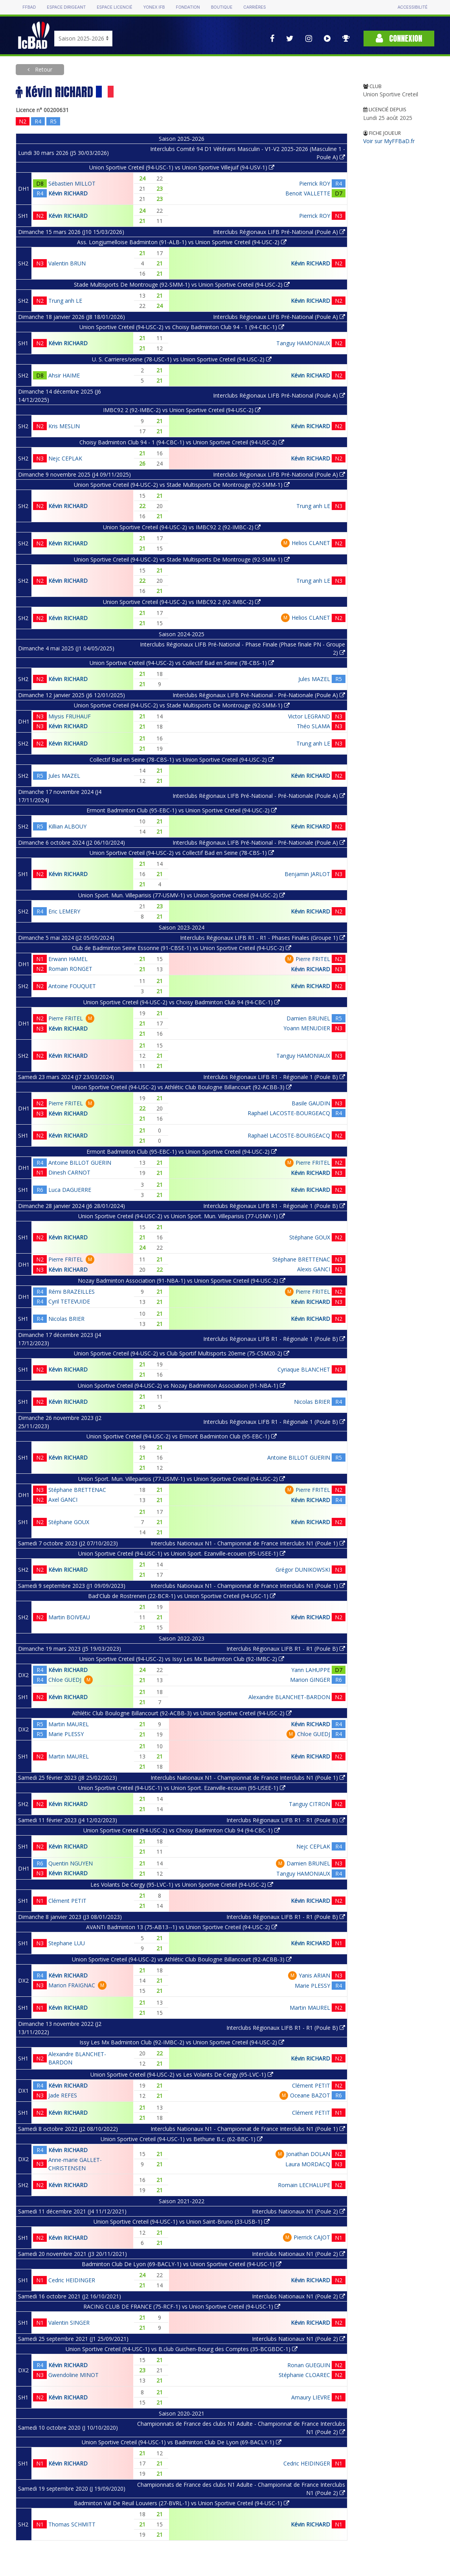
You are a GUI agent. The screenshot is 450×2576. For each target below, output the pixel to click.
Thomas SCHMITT (72, 2524)
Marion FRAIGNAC (71, 1985)
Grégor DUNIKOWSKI (303, 1569)
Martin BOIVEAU (69, 1617)
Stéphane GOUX (309, 1237)
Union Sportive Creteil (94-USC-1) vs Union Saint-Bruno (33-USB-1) (182, 2221)
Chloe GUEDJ (64, 1679)
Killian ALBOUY (67, 826)
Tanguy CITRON (309, 1804)
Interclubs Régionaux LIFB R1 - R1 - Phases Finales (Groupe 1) (262, 937)
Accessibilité (412, 7)
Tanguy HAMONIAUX (303, 343)
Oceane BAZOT (310, 2095)
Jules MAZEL (314, 679)
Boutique (221, 7)
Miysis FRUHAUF (69, 716)
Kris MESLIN (64, 426)
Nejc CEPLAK (65, 458)
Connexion (399, 38)
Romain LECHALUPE (304, 2185)
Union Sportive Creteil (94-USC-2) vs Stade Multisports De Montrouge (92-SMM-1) (182, 484)
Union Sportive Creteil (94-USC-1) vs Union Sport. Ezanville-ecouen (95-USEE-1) (181, 1553)
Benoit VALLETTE (307, 193)
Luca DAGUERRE (69, 1189)
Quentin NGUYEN (70, 1863)
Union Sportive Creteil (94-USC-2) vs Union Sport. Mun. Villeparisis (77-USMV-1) (181, 1216)
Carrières (254, 7)
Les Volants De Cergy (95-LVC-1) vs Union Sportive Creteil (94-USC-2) (181, 1884)
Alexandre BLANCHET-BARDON (289, 1697)
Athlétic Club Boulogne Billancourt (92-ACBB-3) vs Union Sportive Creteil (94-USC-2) (182, 1713)
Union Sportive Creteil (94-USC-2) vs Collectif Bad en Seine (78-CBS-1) (182, 663)
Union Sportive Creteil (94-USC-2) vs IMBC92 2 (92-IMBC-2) (182, 527)
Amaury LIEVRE (310, 2397)
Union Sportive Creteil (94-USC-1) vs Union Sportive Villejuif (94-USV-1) (181, 167)
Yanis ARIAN (314, 1975)
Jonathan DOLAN (308, 2154)
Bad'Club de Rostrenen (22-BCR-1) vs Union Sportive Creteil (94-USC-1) (182, 1596)
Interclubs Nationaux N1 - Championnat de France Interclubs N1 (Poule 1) (248, 1543)
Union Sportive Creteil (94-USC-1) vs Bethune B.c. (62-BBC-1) (182, 2139)
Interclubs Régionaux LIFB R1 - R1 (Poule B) (285, 1648)
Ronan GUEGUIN (308, 2365)
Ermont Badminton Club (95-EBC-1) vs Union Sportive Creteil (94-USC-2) (181, 810)
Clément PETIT (67, 1900)
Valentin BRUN (67, 263)
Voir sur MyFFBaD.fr (389, 141)
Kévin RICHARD (68, 193)
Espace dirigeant (66, 7)
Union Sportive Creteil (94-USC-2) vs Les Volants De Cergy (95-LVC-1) (181, 2074)
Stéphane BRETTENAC (301, 1259)
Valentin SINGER (69, 2322)
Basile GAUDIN (311, 1103)
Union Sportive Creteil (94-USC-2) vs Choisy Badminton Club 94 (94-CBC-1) (181, 1002)
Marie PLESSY (66, 1734)
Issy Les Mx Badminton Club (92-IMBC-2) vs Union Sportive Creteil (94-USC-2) (181, 2042)
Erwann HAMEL (68, 959)
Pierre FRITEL (313, 959)
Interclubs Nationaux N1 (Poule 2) (298, 2211)
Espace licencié (114, 7)
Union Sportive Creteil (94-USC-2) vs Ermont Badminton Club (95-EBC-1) (181, 1436)
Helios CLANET (311, 543)
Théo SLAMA (313, 726)
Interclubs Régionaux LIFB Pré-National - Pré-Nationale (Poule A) (259, 695)
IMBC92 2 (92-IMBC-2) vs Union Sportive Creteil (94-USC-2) (182, 410)
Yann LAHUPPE (310, 1670)
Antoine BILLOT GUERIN (79, 1162)
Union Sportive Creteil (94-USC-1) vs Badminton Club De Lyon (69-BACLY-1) (181, 2442)
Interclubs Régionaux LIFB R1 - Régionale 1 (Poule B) (274, 1077)
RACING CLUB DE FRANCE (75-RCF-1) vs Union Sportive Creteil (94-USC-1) (181, 2306)
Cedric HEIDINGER (71, 2280)
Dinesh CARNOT (69, 1172)
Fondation (188, 7)
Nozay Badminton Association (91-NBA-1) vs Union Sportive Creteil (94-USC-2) (181, 1280)
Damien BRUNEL (308, 1018)
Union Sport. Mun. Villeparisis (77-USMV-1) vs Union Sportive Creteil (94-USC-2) (181, 895)
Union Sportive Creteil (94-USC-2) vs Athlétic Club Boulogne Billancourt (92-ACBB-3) (182, 1087)
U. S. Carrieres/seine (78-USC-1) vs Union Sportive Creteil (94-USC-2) (182, 359)
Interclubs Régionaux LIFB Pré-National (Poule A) (279, 232)
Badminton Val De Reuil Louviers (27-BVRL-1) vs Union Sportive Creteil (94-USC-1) (181, 2503)
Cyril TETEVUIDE (69, 1301)
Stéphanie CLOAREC (304, 2375)
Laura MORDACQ (307, 2164)
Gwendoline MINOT (73, 2375)
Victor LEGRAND (309, 716)
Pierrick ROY (314, 183)
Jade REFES (62, 2095)
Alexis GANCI (313, 1269)
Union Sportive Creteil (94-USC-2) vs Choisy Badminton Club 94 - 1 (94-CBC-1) (181, 327)
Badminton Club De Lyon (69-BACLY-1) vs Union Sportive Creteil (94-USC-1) (181, 2264)
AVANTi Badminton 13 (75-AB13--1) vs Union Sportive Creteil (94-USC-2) (181, 1927)
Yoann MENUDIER (306, 1028)
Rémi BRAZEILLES (71, 1291)
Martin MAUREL (68, 1724)
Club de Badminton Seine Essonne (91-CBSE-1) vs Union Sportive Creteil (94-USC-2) (181, 948)
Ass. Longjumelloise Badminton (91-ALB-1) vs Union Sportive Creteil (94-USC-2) (182, 242)
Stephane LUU (66, 1943)
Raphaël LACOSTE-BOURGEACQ (289, 1113)
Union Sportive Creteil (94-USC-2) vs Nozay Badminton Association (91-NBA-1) (181, 1385)
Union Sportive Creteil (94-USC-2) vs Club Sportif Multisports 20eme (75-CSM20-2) (181, 1353)
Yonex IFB (154, 7)
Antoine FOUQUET (72, 986)
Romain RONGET (70, 968)
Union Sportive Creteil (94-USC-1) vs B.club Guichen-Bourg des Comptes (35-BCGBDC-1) (182, 2349)
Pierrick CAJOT (312, 2237)
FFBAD (29, 7)
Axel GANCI (62, 1499)
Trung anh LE (65, 300)
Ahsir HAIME (64, 375)
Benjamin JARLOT (307, 874)
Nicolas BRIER (66, 1318)
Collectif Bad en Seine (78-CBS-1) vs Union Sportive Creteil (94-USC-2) (182, 759)
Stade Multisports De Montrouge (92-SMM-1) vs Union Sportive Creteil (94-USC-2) (182, 284)
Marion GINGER (310, 1679)
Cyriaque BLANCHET (303, 1369)
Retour (42, 69)
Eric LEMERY (64, 911)
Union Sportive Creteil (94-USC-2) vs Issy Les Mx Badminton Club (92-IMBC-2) (181, 1659)
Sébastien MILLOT (72, 183)
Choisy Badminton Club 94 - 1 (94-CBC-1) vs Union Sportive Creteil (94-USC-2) (181, 442)
